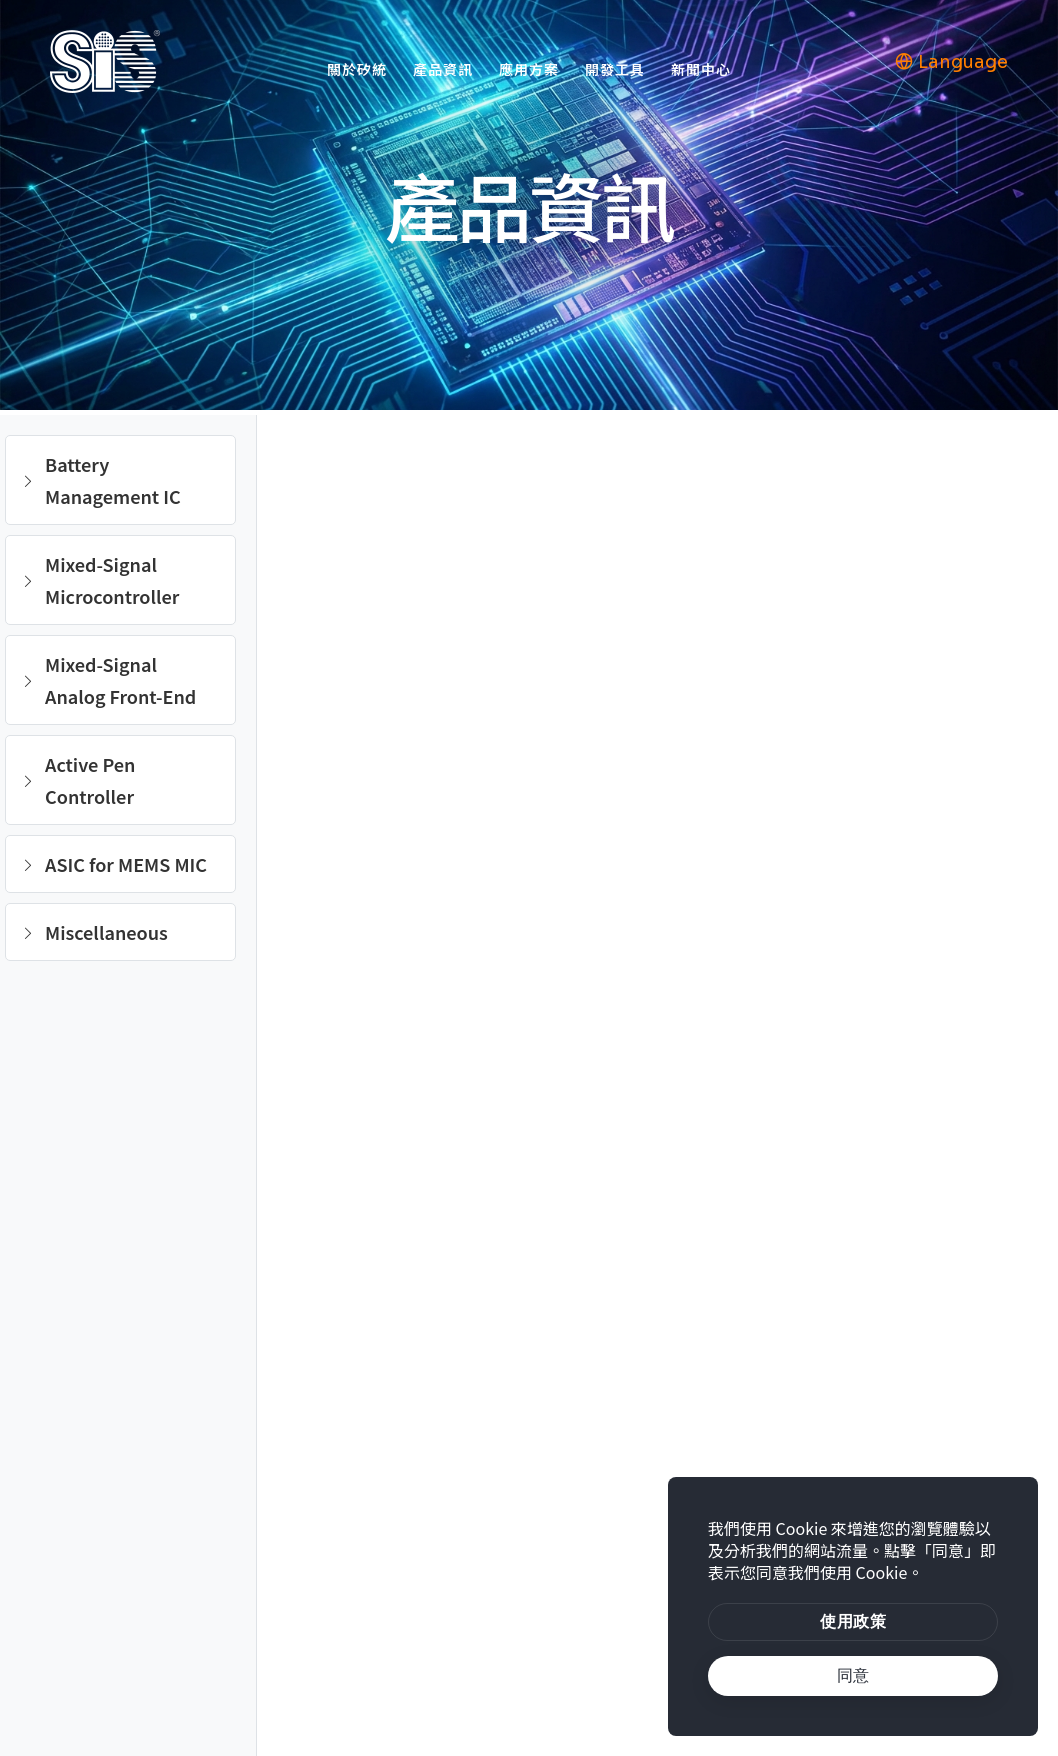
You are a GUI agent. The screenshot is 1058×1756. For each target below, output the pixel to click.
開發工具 (615, 69)
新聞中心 (701, 69)
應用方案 (529, 69)
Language (951, 62)
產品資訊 (443, 69)
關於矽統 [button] (357, 69)
